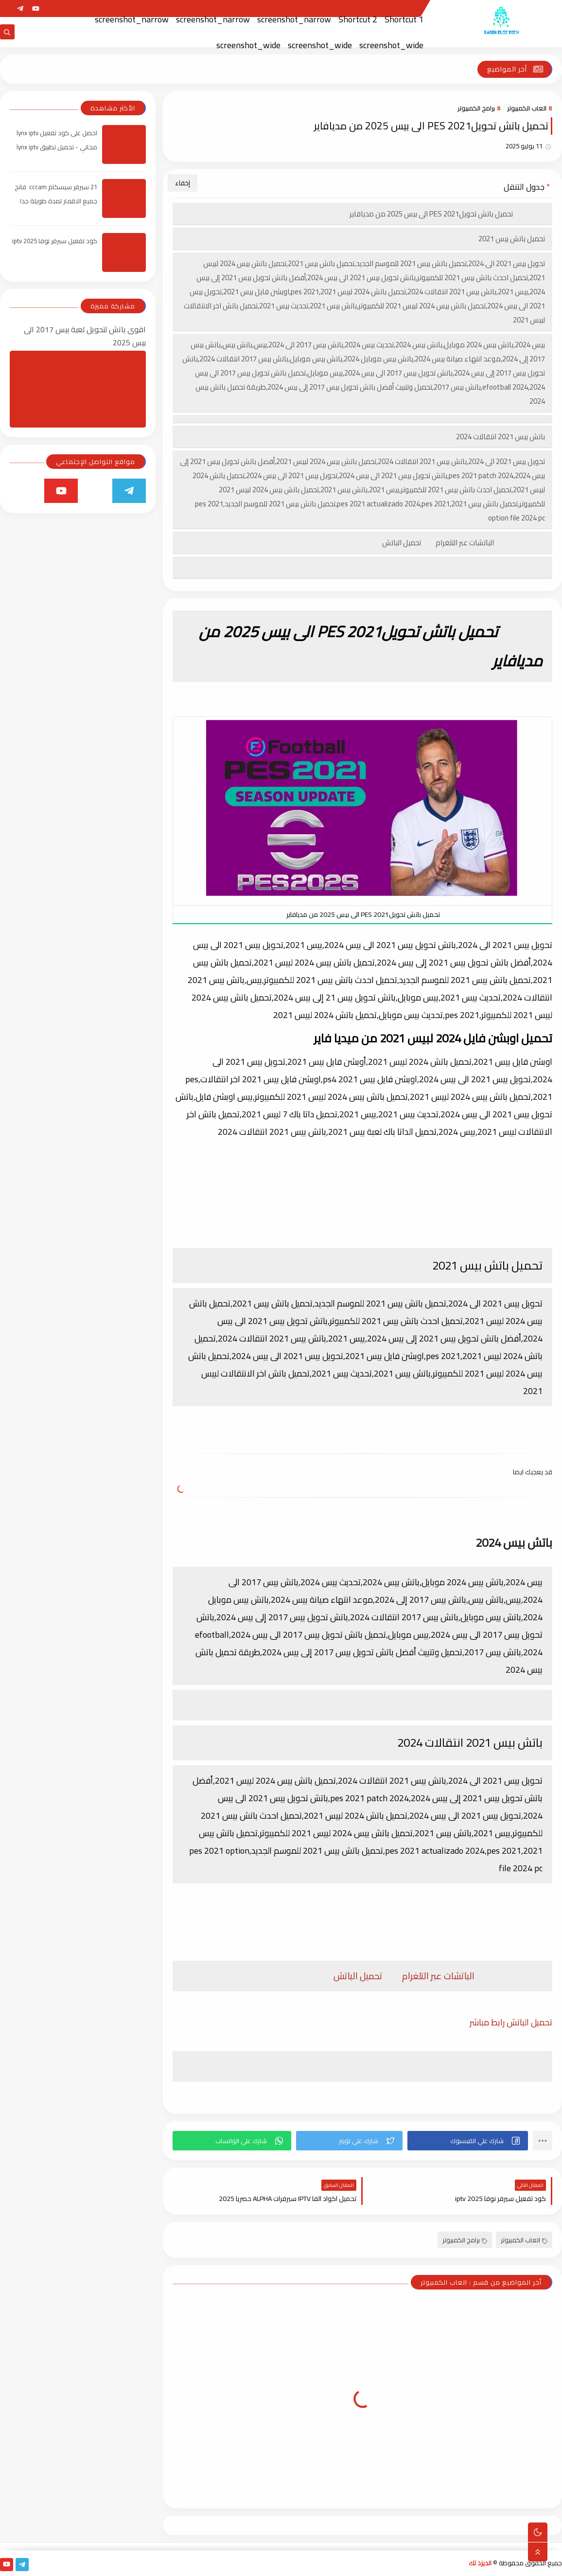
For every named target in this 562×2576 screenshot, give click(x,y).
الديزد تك (480, 2563)
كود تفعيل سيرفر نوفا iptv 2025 (54, 241)
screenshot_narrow (294, 19)
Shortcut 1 (404, 19)
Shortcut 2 (357, 19)
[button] (467, 2140)
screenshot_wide (391, 45)
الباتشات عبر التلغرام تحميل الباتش (463, 543)
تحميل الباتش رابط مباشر (511, 2022)
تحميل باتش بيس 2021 (511, 239)
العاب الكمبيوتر (526, 108)
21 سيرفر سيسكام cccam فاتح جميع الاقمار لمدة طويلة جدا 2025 (56, 201)
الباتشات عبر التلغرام (438, 1976)
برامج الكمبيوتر (476, 108)
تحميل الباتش (358, 1976)
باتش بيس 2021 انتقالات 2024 (500, 436)
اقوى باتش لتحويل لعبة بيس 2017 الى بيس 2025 (85, 336)
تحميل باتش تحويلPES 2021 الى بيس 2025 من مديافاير (446, 214)
